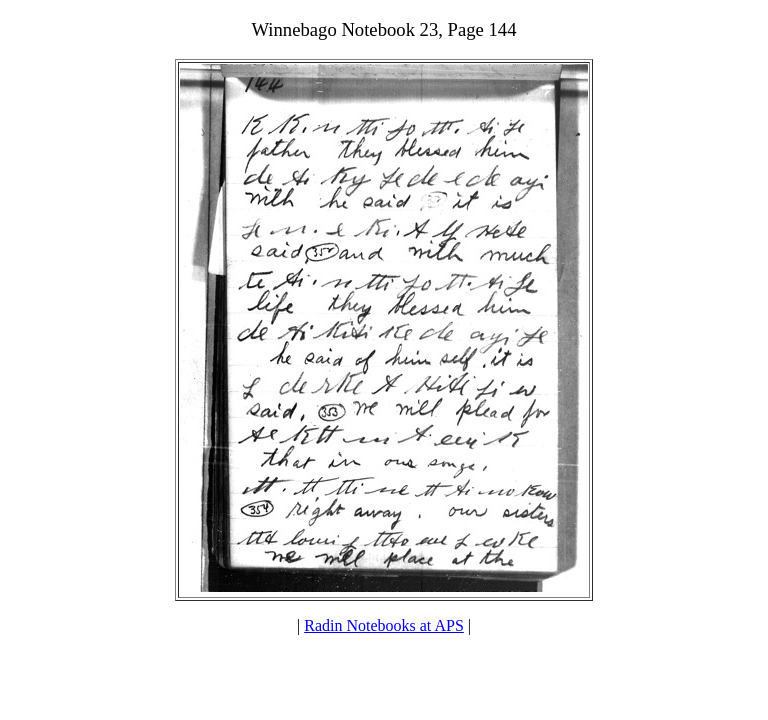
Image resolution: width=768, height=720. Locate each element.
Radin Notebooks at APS (384, 625)
